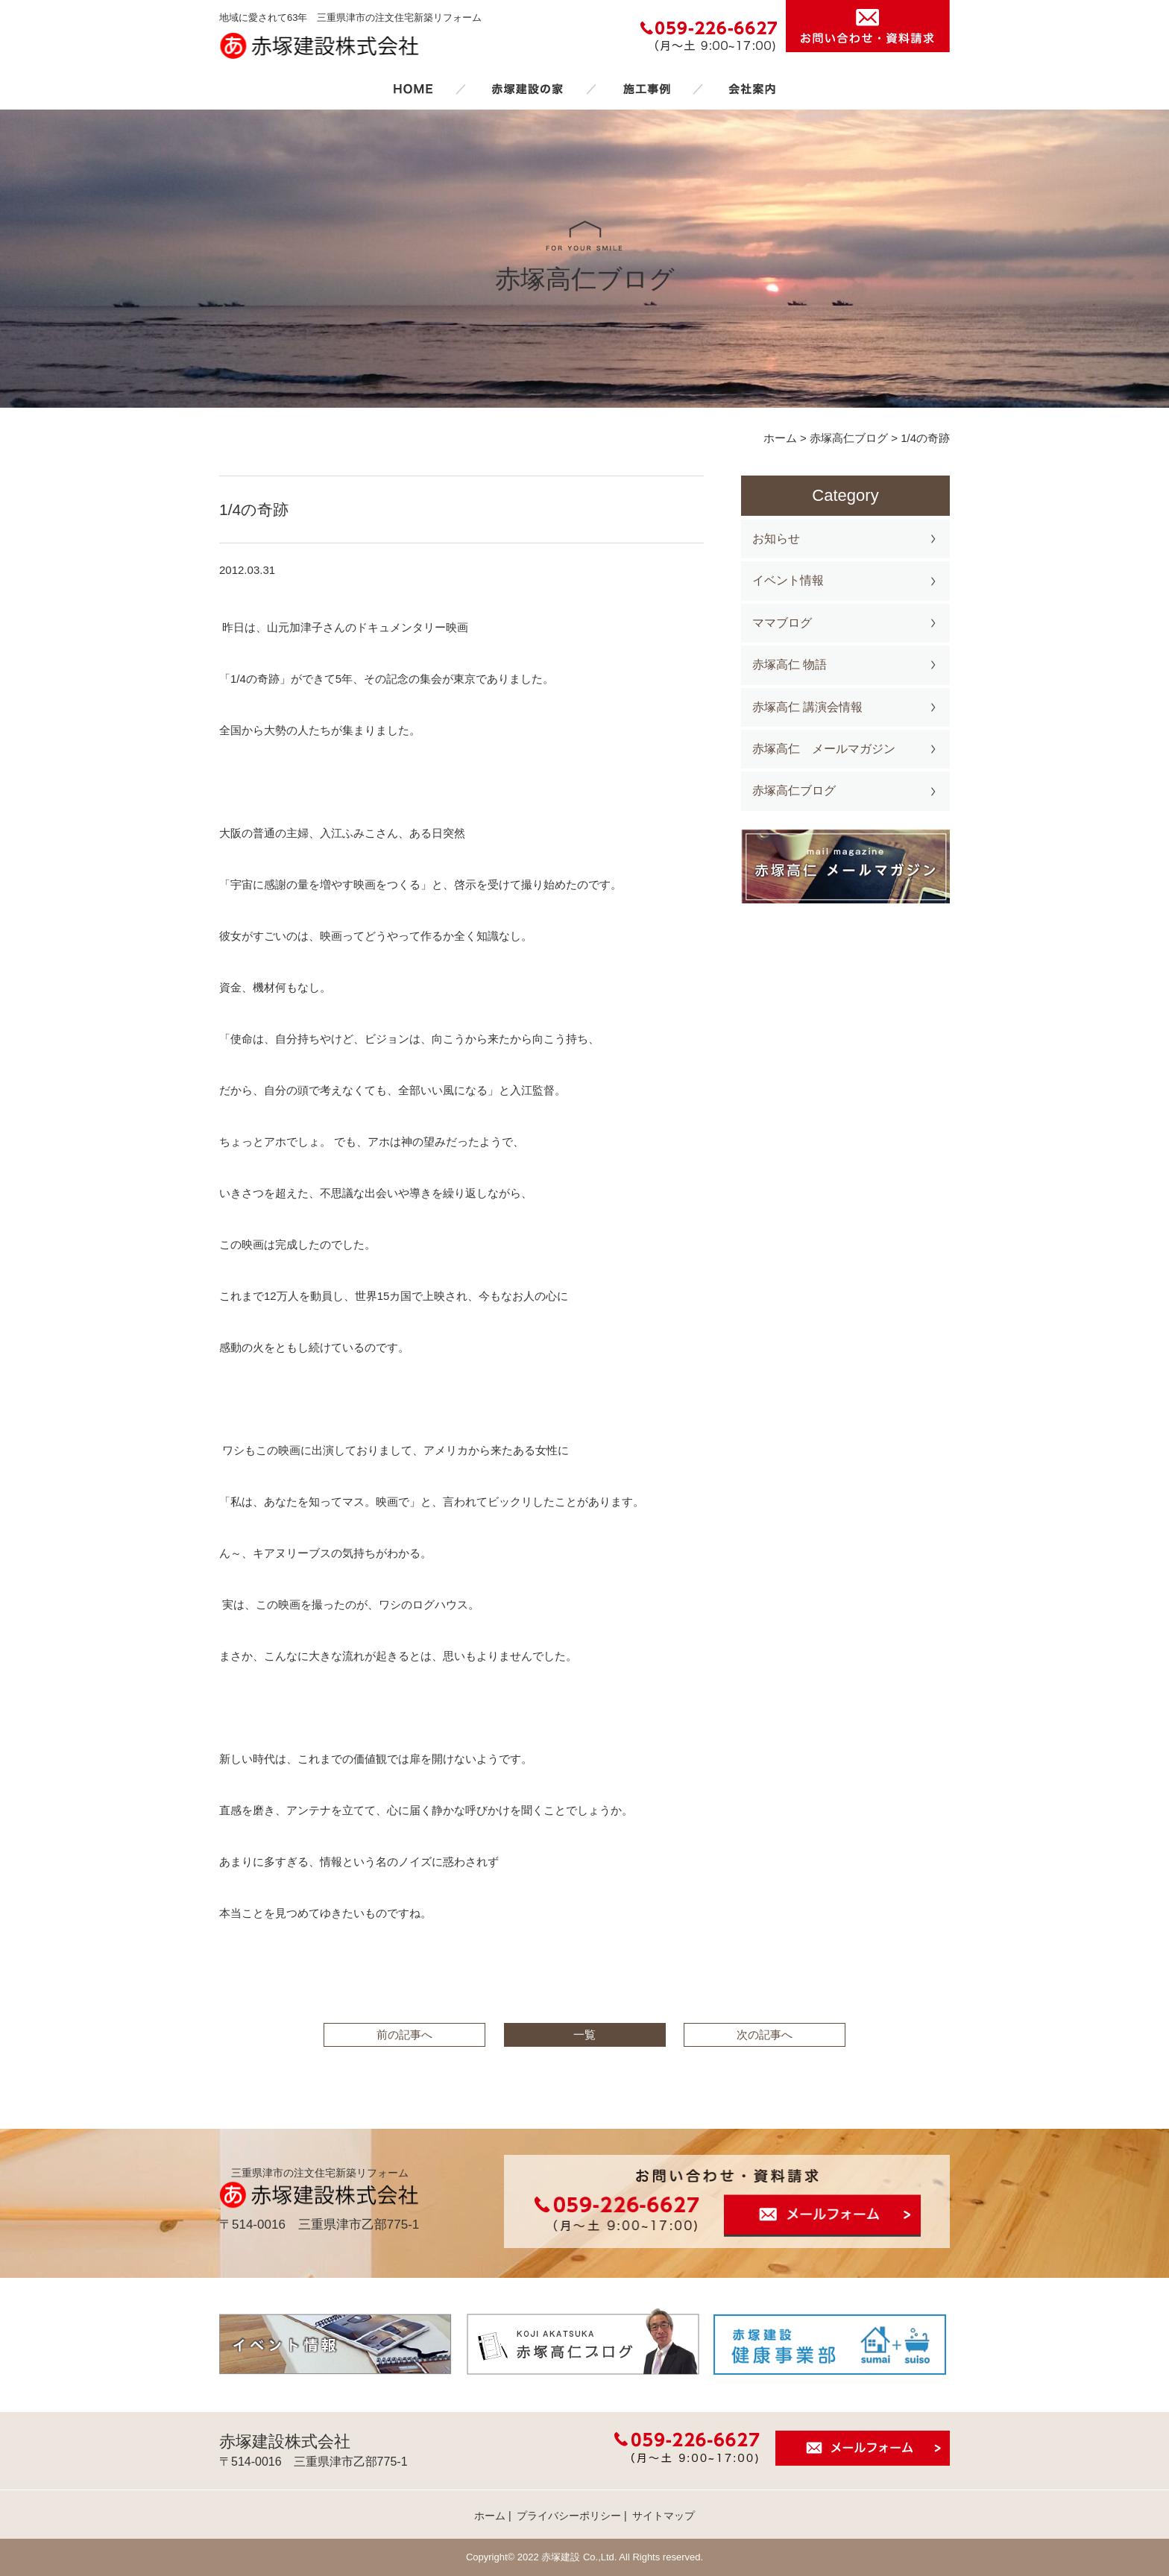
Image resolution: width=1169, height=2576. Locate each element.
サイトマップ (663, 2516)
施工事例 (646, 88)
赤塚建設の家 (527, 88)
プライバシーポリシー (569, 2516)
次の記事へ (765, 2034)
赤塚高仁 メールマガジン (823, 748)
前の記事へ (404, 2034)
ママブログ (782, 622)
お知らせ (776, 538)
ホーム (413, 88)
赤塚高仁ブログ (794, 790)
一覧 (584, 2034)
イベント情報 (788, 580)
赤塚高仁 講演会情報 (807, 707)
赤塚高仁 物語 (789, 664)
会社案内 (752, 88)
